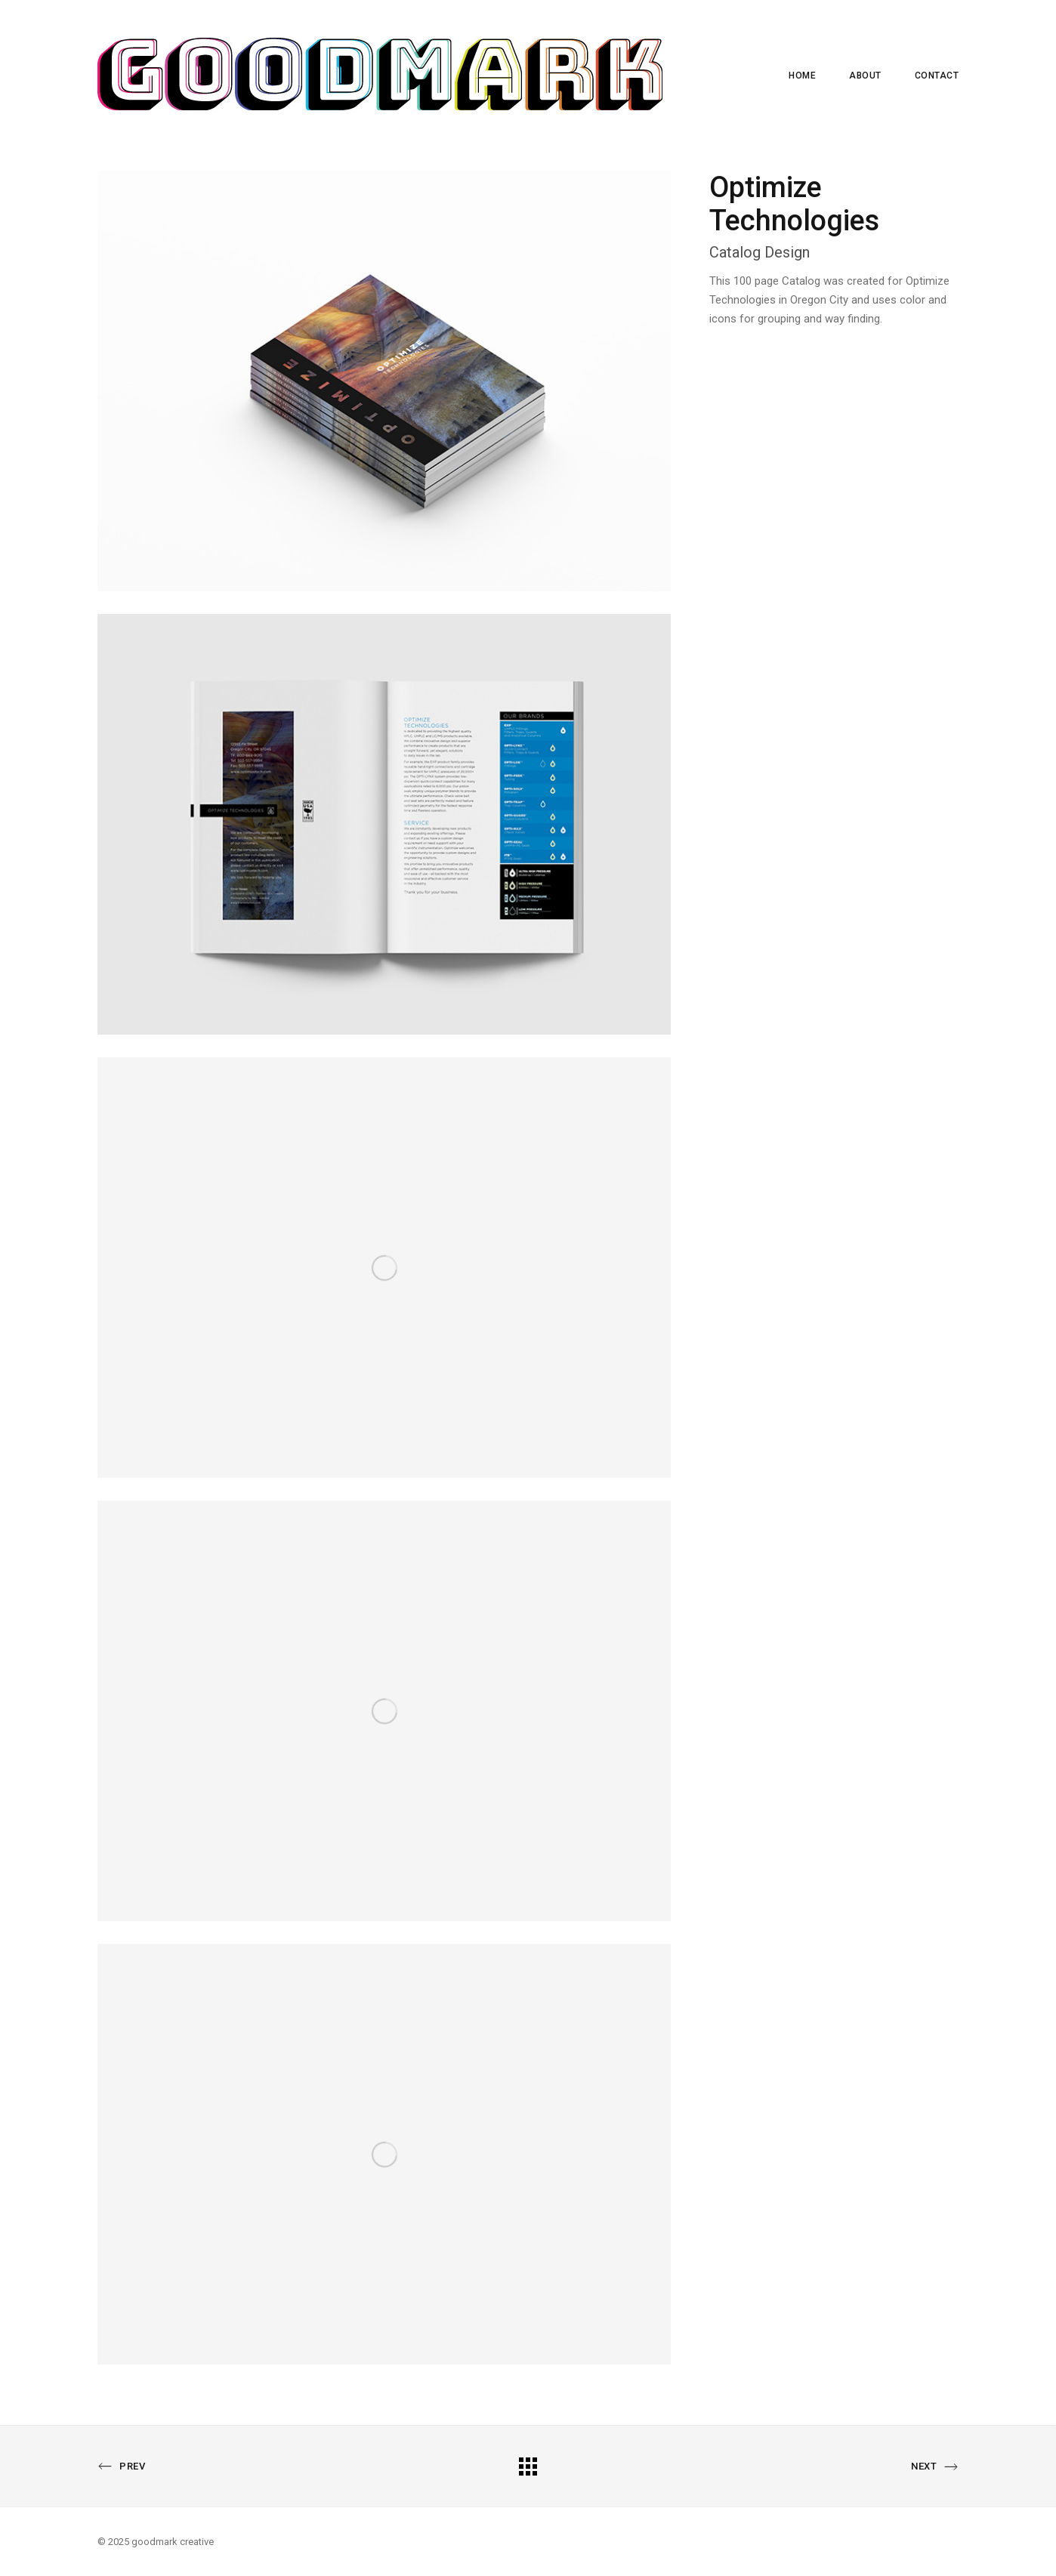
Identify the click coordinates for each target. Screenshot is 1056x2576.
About (865, 75)
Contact (937, 75)
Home (802, 75)
